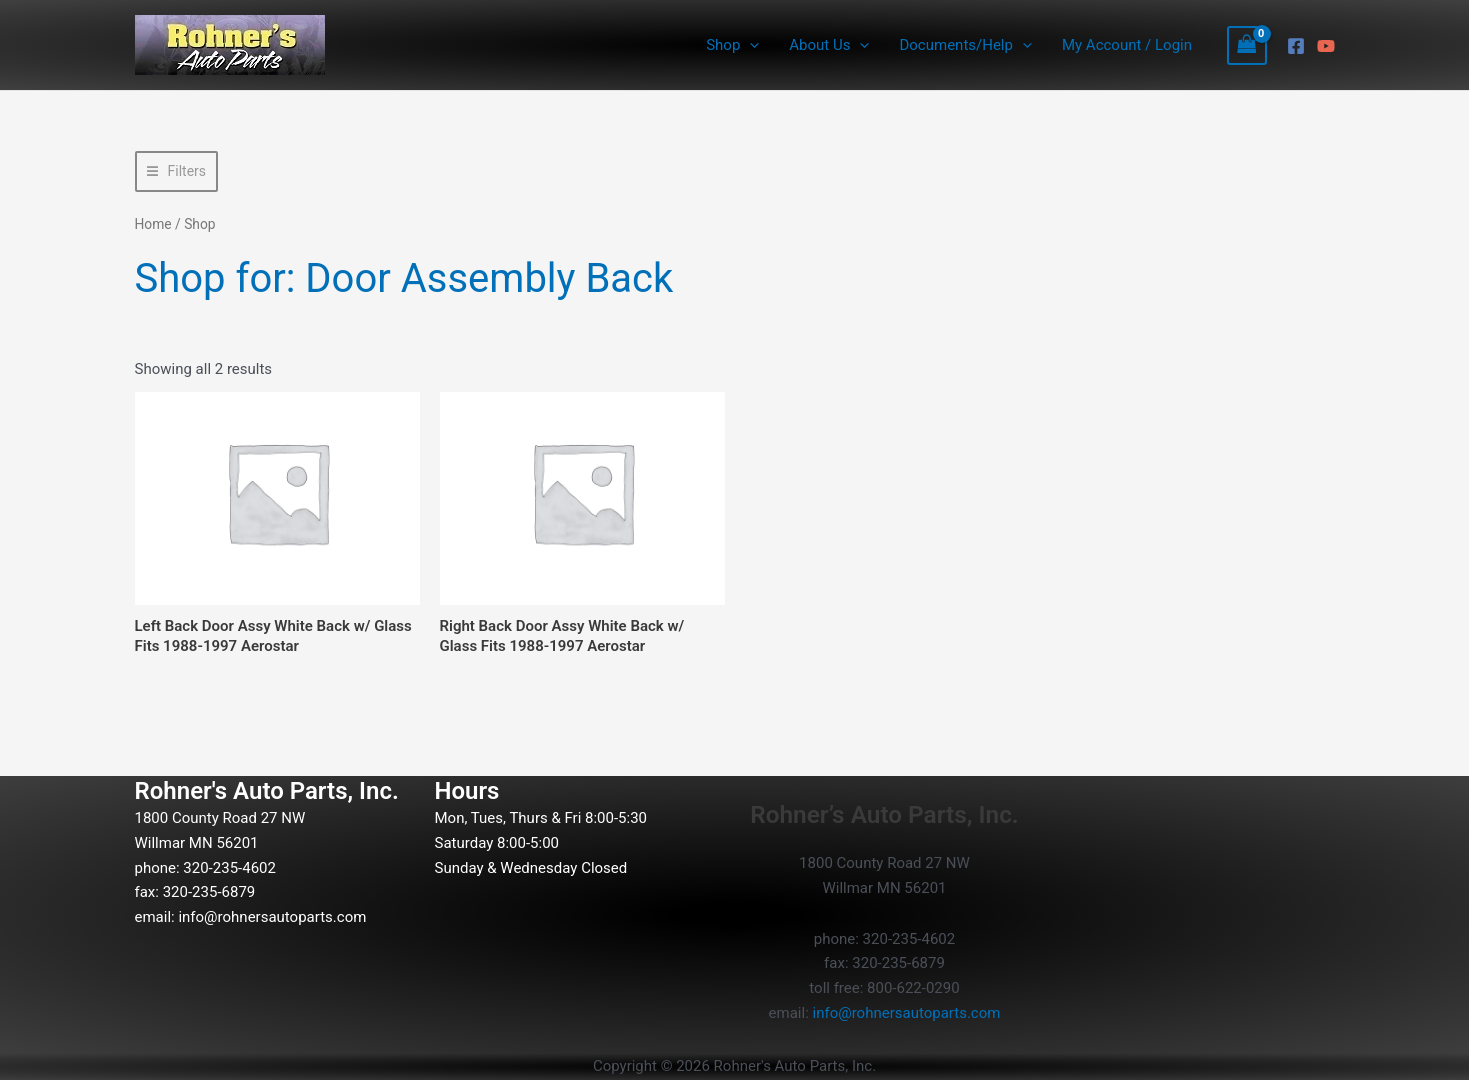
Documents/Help (965, 45)
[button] (749, 45)
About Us (829, 45)
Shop (732, 45)
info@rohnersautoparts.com (272, 917)
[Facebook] (1296, 46)
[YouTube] (1326, 46)
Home (153, 224)
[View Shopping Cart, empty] (1247, 45)
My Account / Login (1127, 45)
